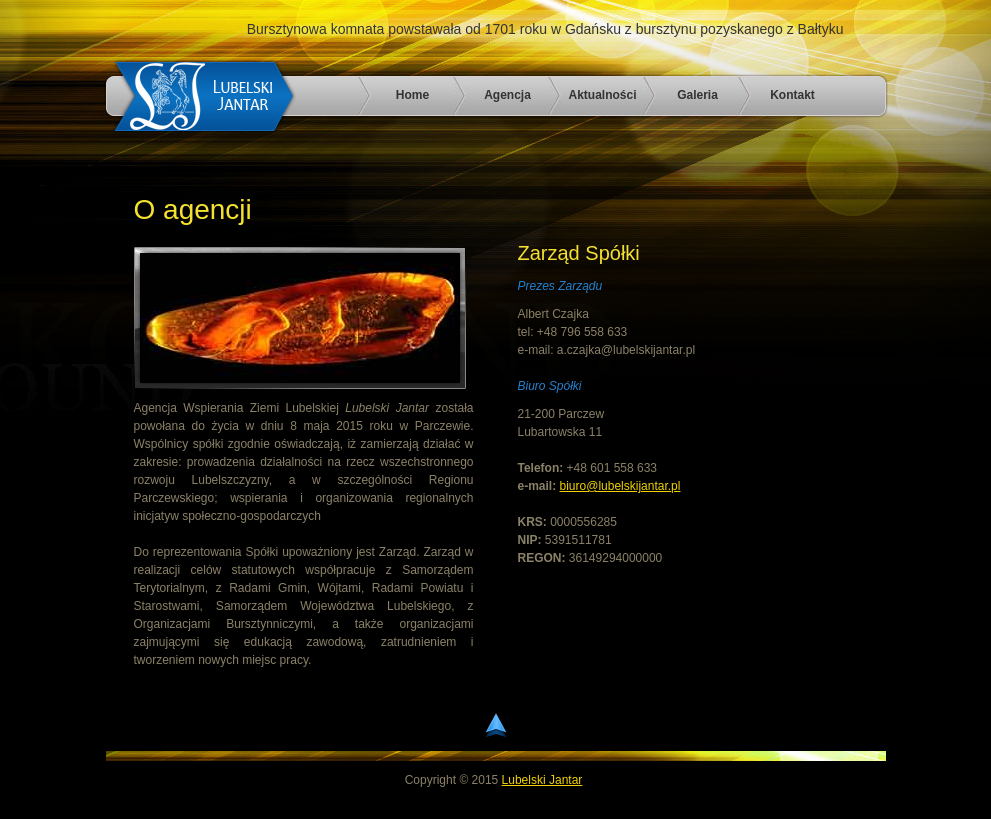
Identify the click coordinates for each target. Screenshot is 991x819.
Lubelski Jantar (542, 780)
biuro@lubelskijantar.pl (620, 486)
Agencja (507, 95)
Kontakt (792, 95)
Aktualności (602, 95)
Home (412, 95)
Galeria (697, 95)
